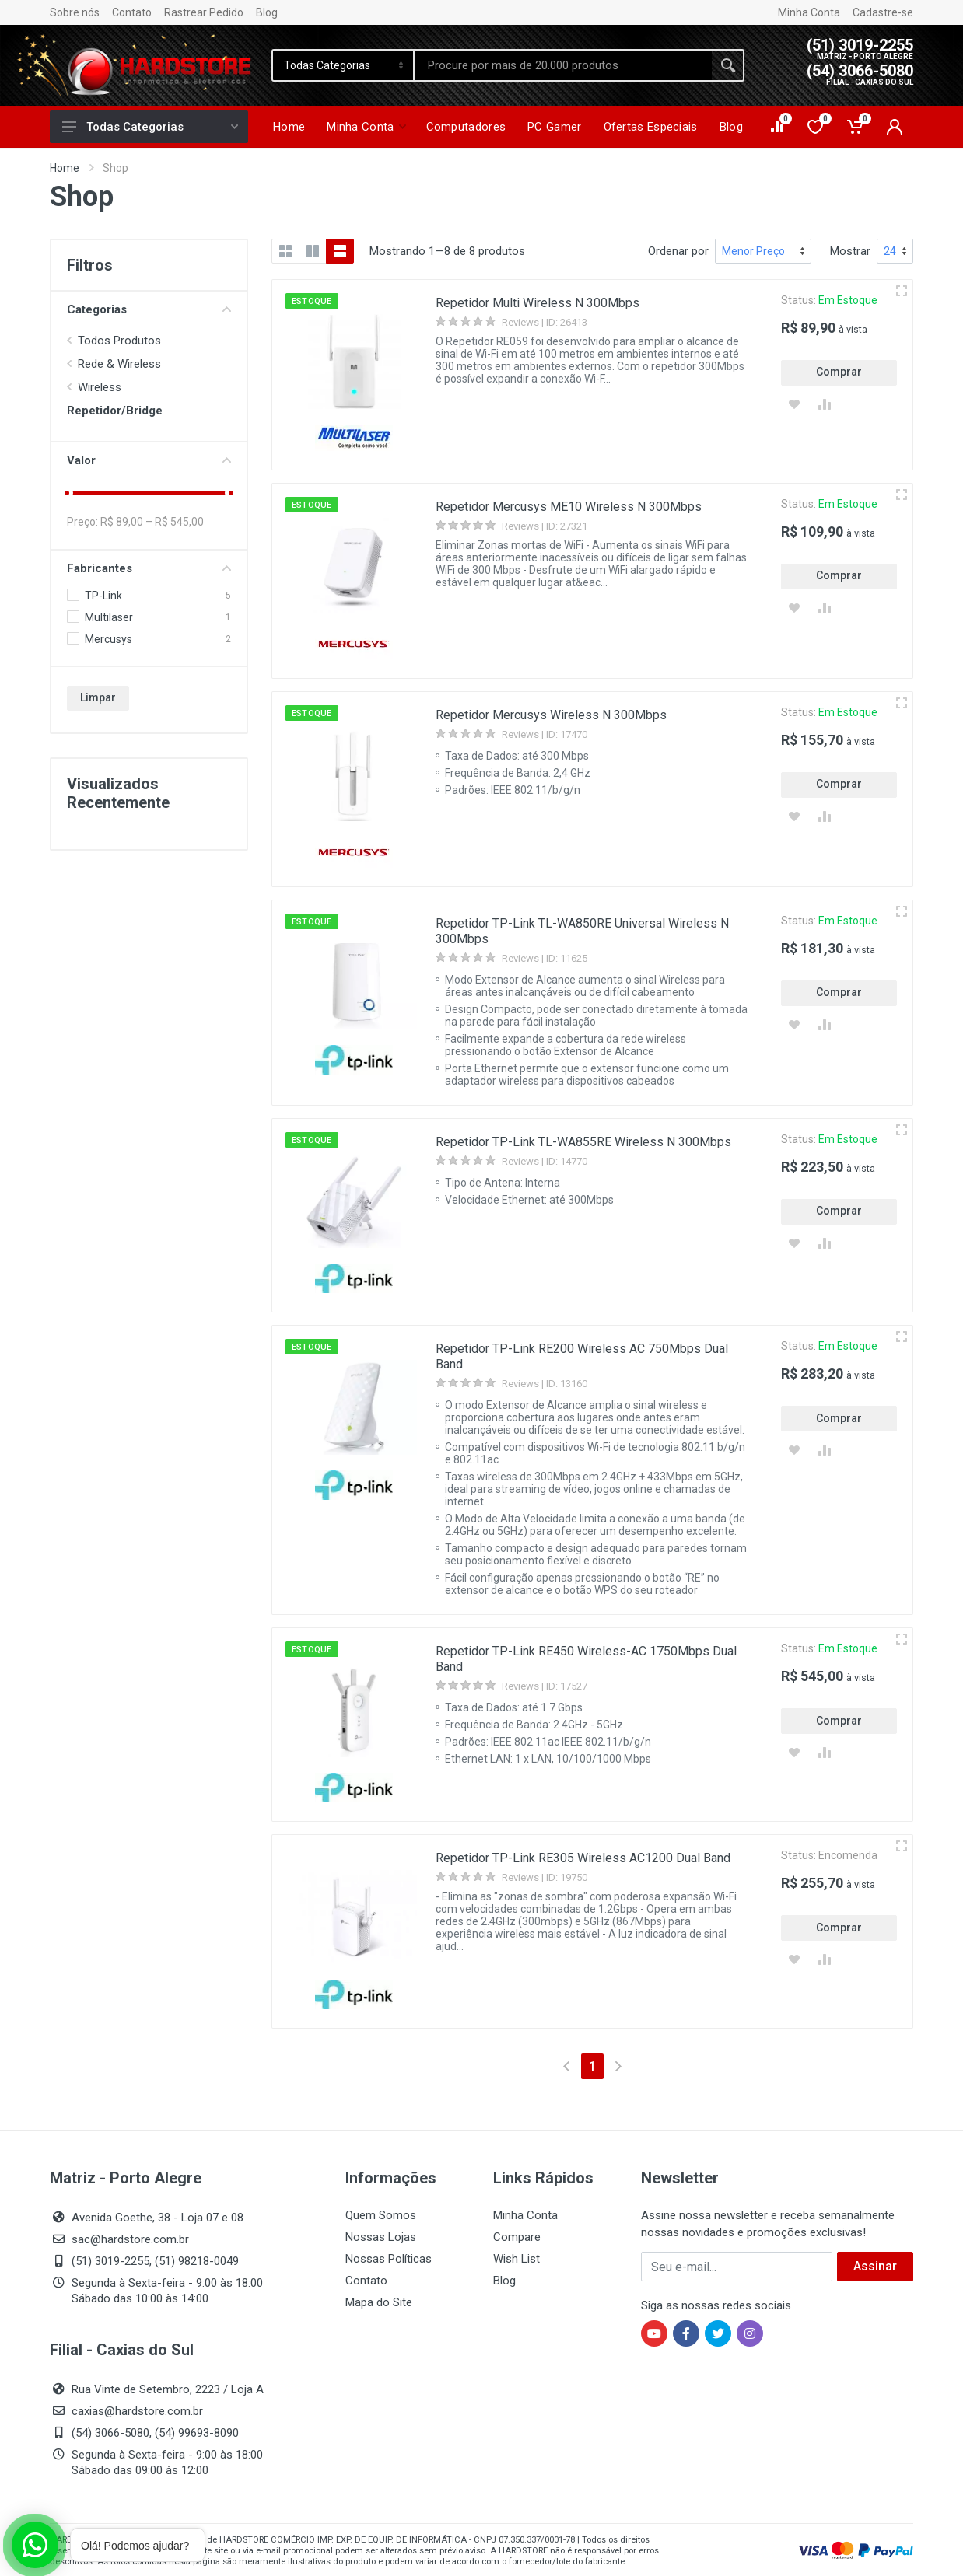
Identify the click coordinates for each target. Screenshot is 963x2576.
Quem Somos (380, 2215)
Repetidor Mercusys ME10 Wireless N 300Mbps (569, 506)
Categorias (149, 309)
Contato (132, 12)
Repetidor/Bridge (115, 411)
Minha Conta (809, 12)
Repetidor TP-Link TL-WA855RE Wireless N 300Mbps (583, 1141)
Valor (149, 460)
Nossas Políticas (388, 2259)
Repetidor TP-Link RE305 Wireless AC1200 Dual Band (583, 1858)
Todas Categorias (150, 127)
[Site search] (563, 65)
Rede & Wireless (119, 364)
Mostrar (850, 251)
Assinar (875, 2266)
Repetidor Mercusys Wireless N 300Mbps (551, 715)
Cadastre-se (883, 12)
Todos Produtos (119, 341)
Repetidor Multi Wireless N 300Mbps (537, 302)
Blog (267, 12)
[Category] (344, 65)
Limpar (98, 697)
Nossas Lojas (380, 2237)
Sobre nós (75, 12)
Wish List (516, 2259)
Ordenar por (678, 251)
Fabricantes (149, 568)
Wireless (99, 387)
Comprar (839, 371)
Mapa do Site (378, 2302)
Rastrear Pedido (203, 12)
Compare (517, 2237)
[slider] (67, 493)
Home (64, 168)
